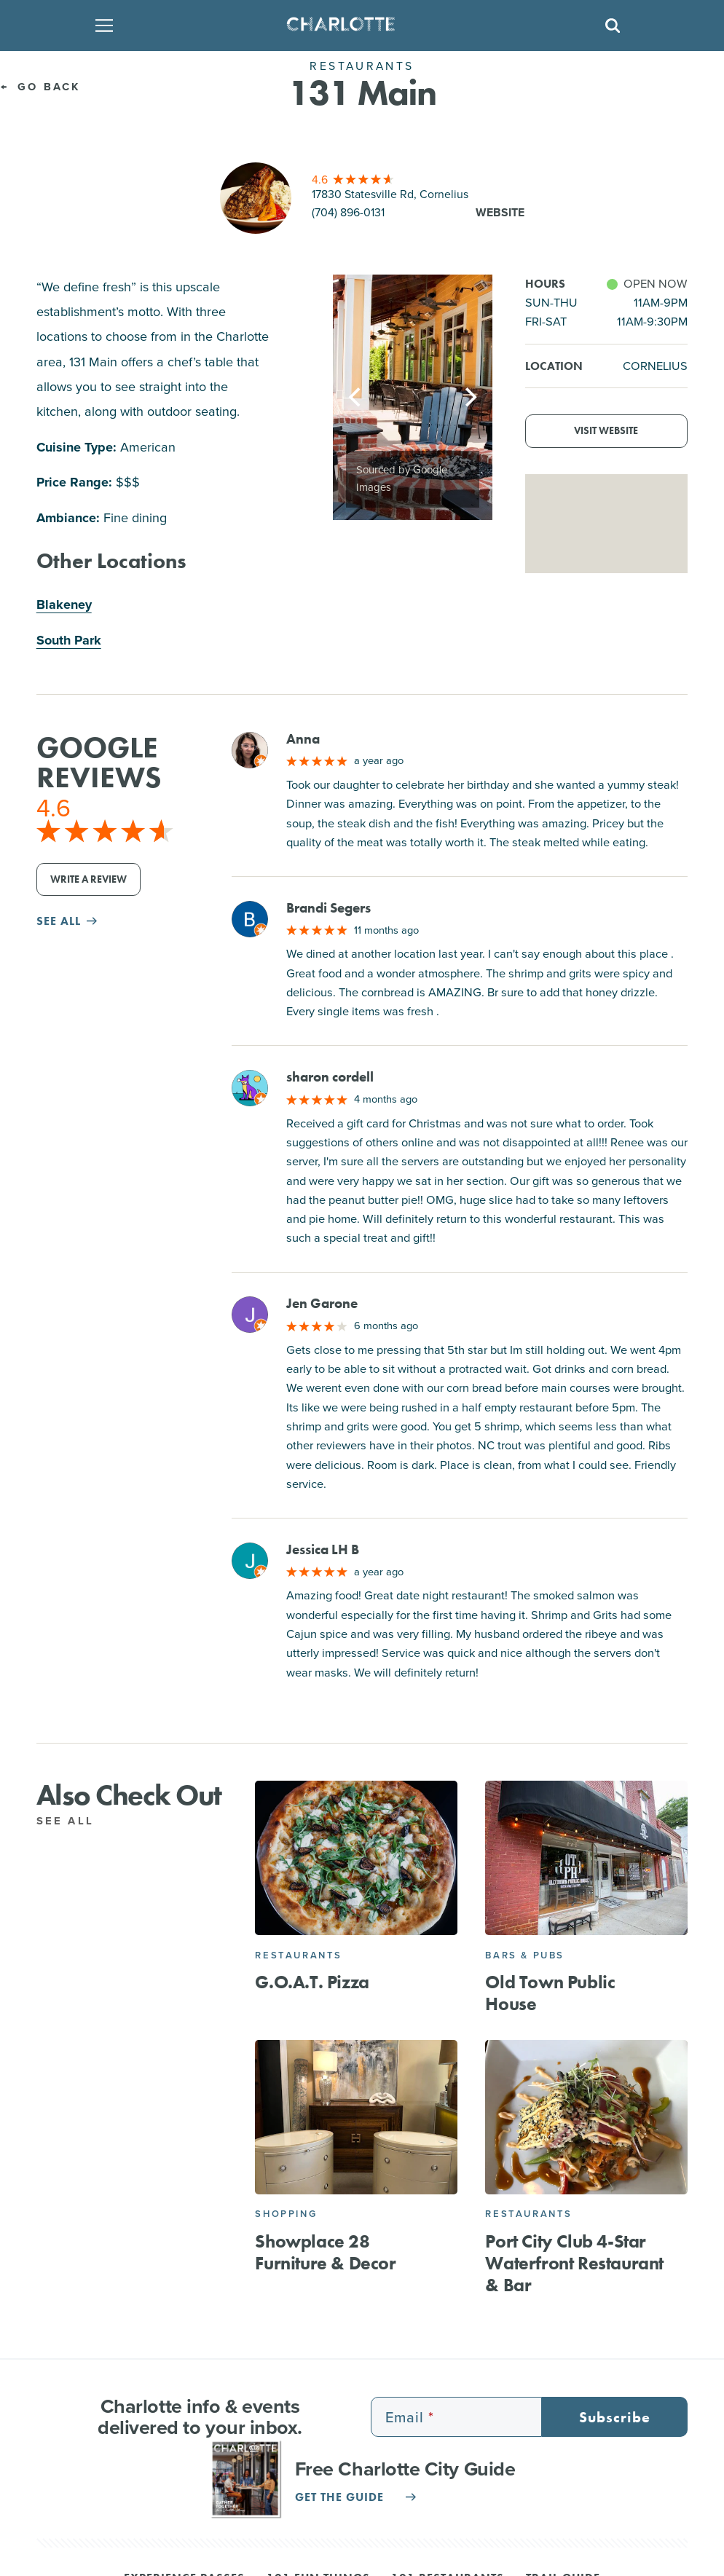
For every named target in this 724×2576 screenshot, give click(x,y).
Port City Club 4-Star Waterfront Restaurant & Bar (574, 2263)
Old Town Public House (550, 1993)
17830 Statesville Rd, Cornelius (390, 194)
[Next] (469, 398)
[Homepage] (357, 25)
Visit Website (606, 431)
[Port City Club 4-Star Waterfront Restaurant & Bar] (586, 2117)
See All (73, 1821)
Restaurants (298, 1955)
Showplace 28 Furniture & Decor (325, 2252)
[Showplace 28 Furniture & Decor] (356, 2117)
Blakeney (64, 604)
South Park (68, 640)
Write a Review (88, 879)
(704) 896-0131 (348, 212)
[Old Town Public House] (586, 1858)
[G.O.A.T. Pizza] (356, 1858)
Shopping (286, 2214)
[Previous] (356, 398)
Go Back (40, 87)
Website (500, 212)
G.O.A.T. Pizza (312, 1982)
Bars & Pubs (524, 1955)
